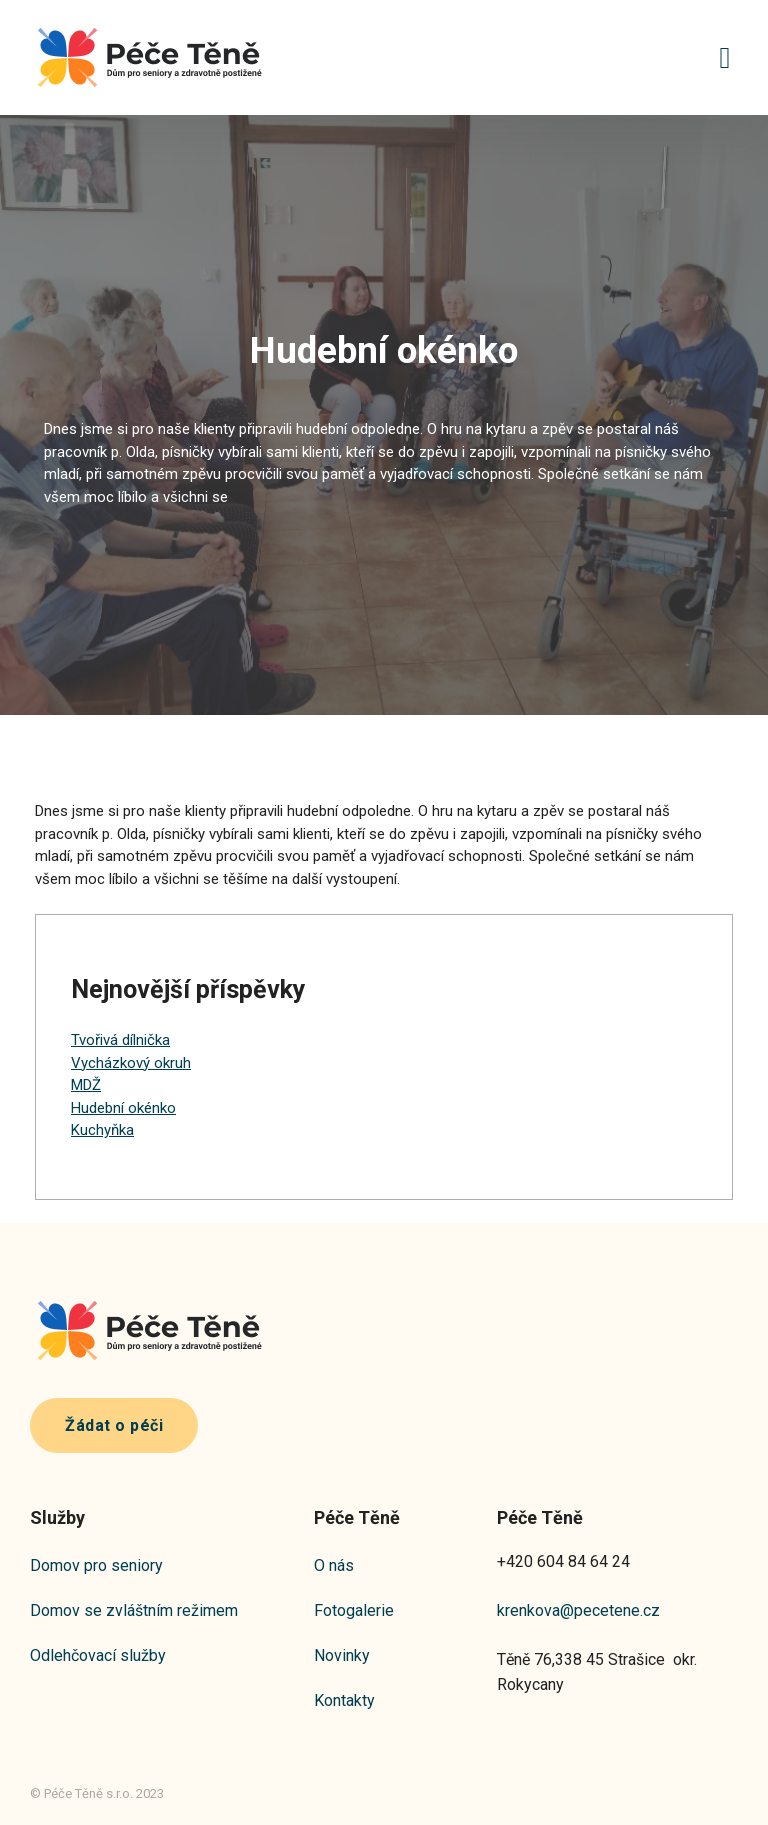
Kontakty (344, 1700)
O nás (334, 1565)
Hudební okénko (123, 1108)
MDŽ (86, 1085)
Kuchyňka (102, 1130)
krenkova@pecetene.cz (578, 1610)
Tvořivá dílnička (120, 1040)
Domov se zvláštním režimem (134, 1610)
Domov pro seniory (96, 1565)
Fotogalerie (354, 1610)
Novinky (342, 1655)
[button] (725, 57)
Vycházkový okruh (131, 1063)
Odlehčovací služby (98, 1655)
